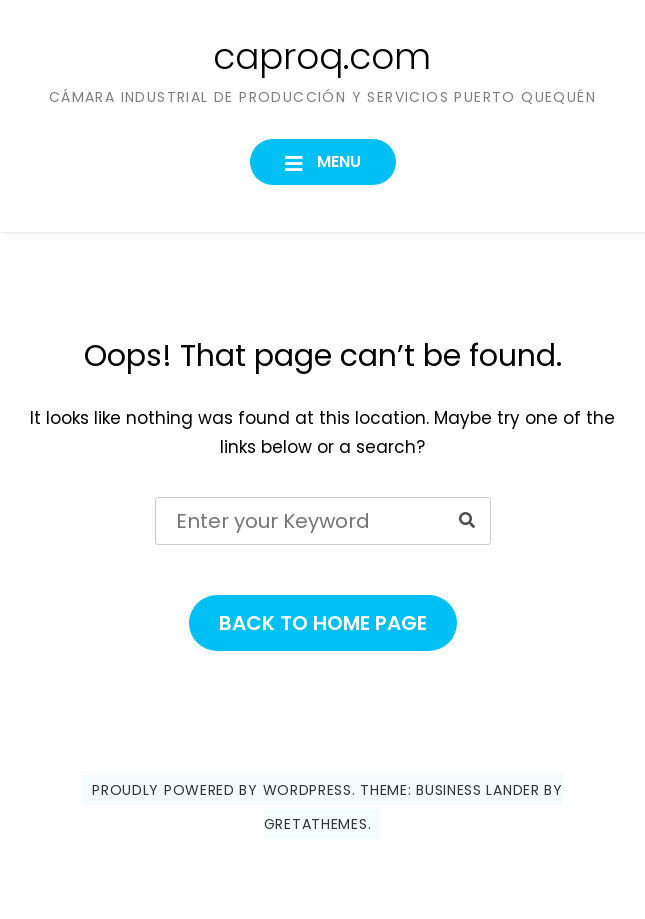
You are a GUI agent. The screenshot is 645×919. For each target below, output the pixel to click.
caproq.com (322, 56)
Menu (337, 161)
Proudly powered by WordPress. (223, 790)
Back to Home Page (323, 623)
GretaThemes (316, 824)
